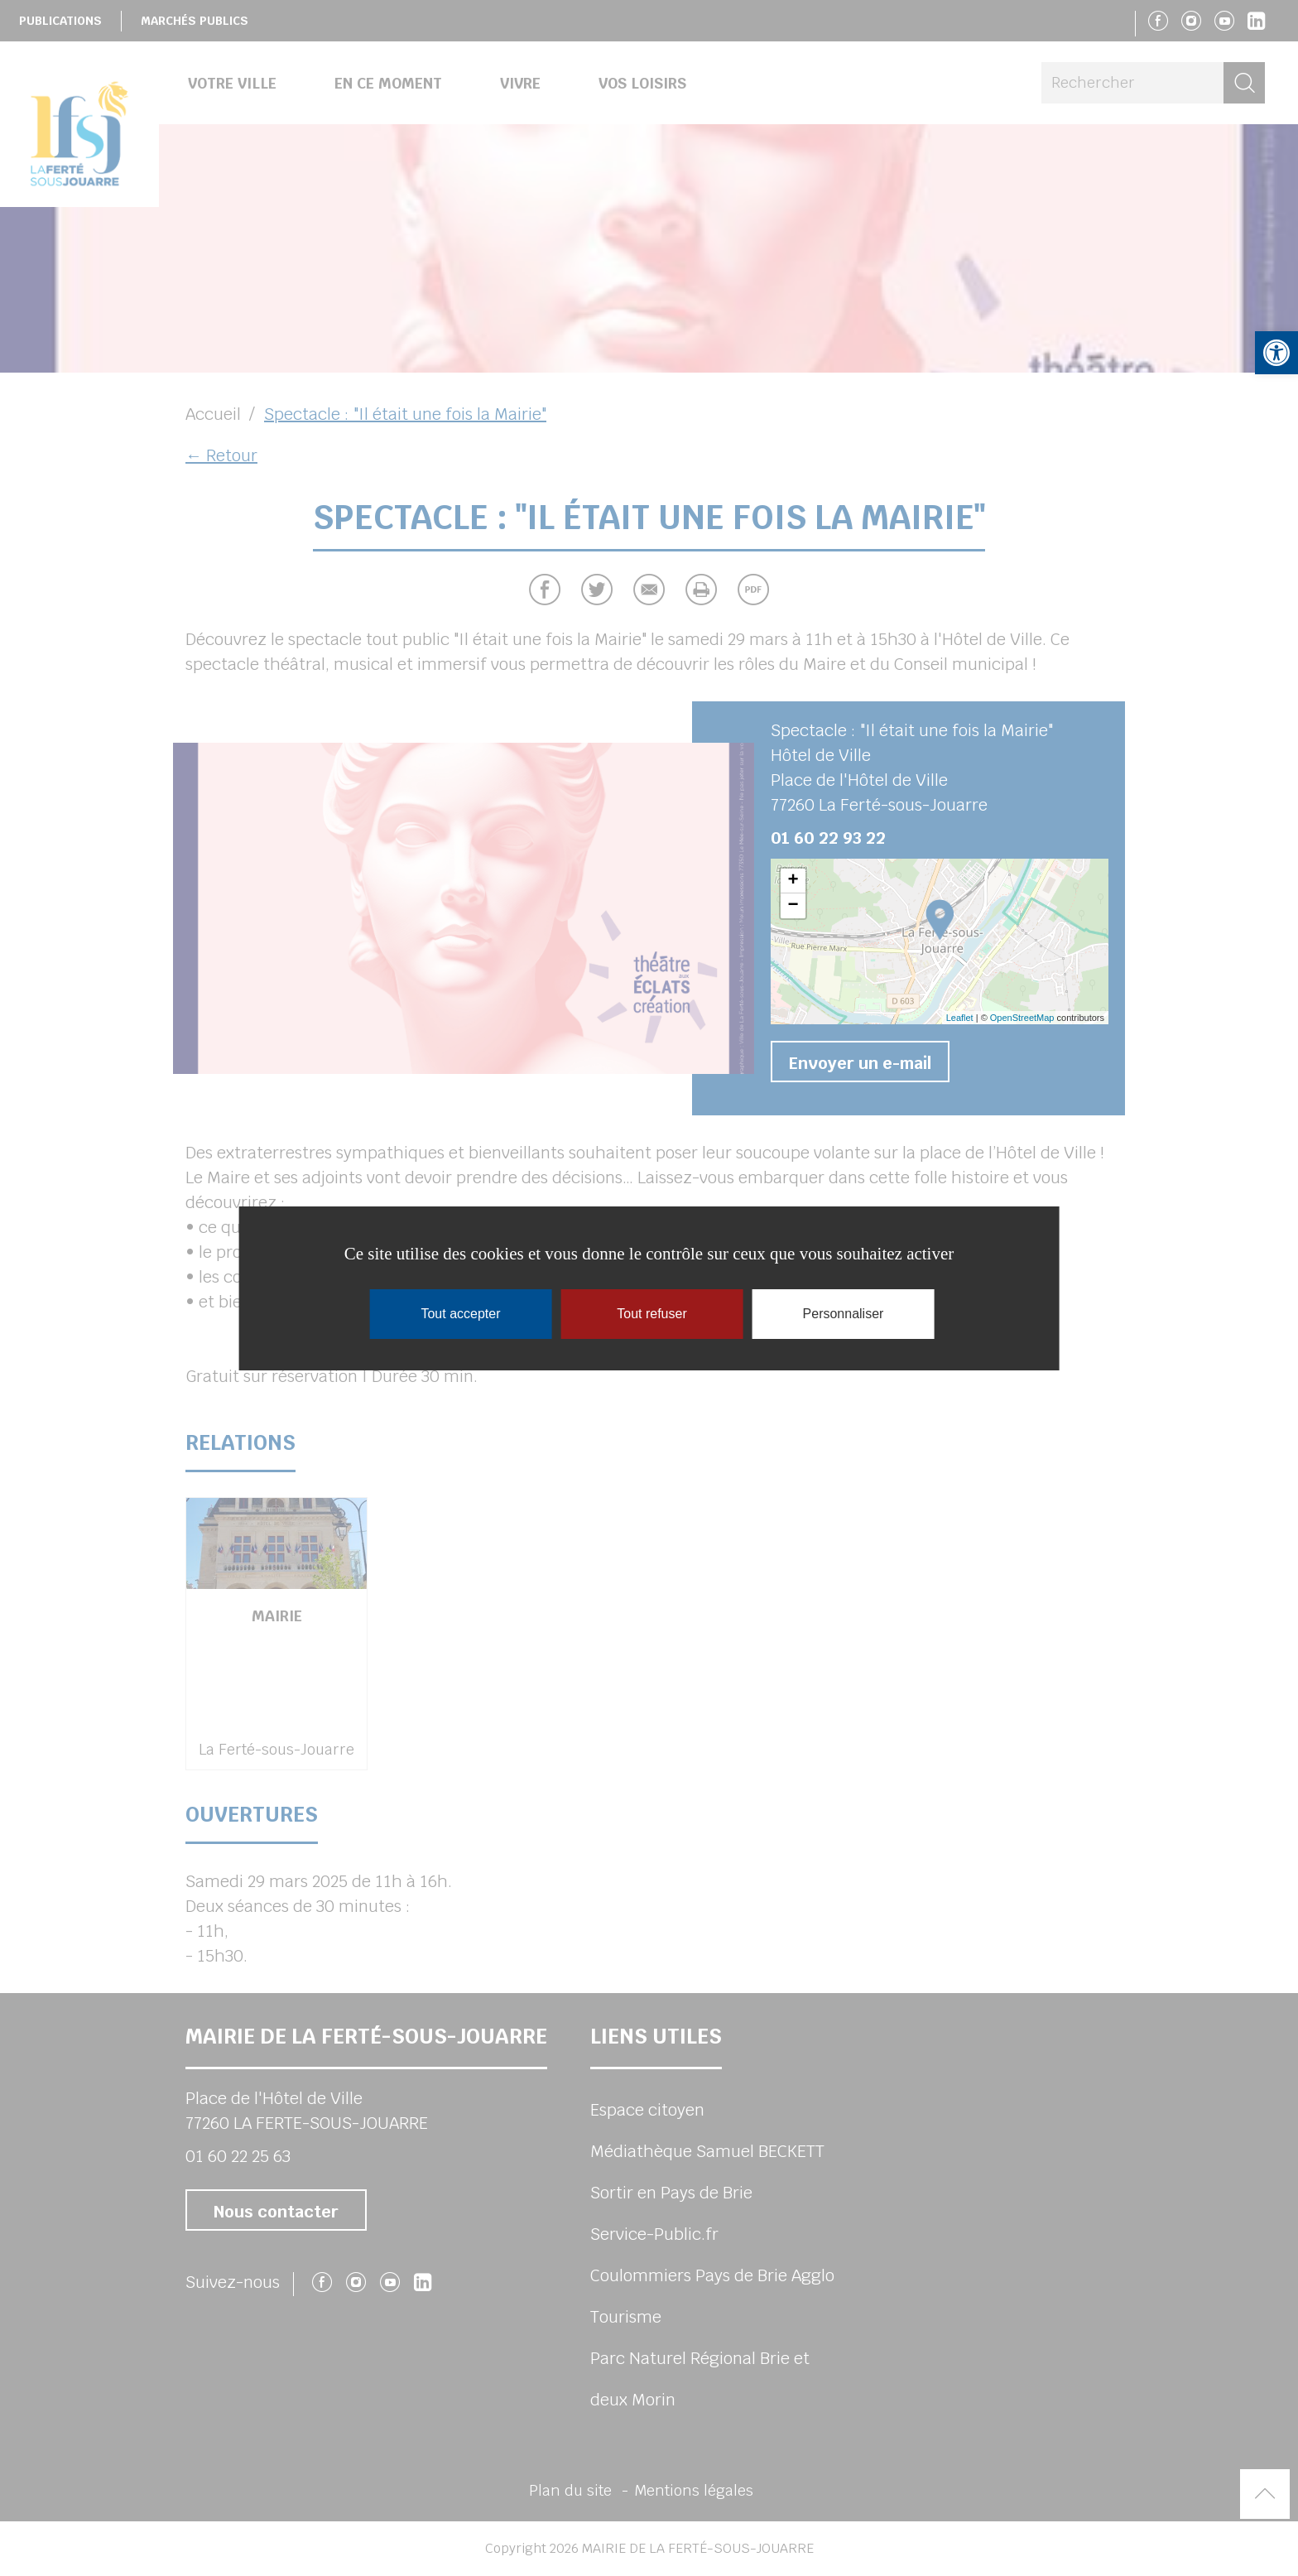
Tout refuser (651, 1314)
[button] (1276, 352)
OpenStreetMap (1022, 1018)
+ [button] (792, 881)
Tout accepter (460, 1314)
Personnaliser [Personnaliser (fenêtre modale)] (843, 1314)
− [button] (792, 905)
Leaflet (960, 1018)
